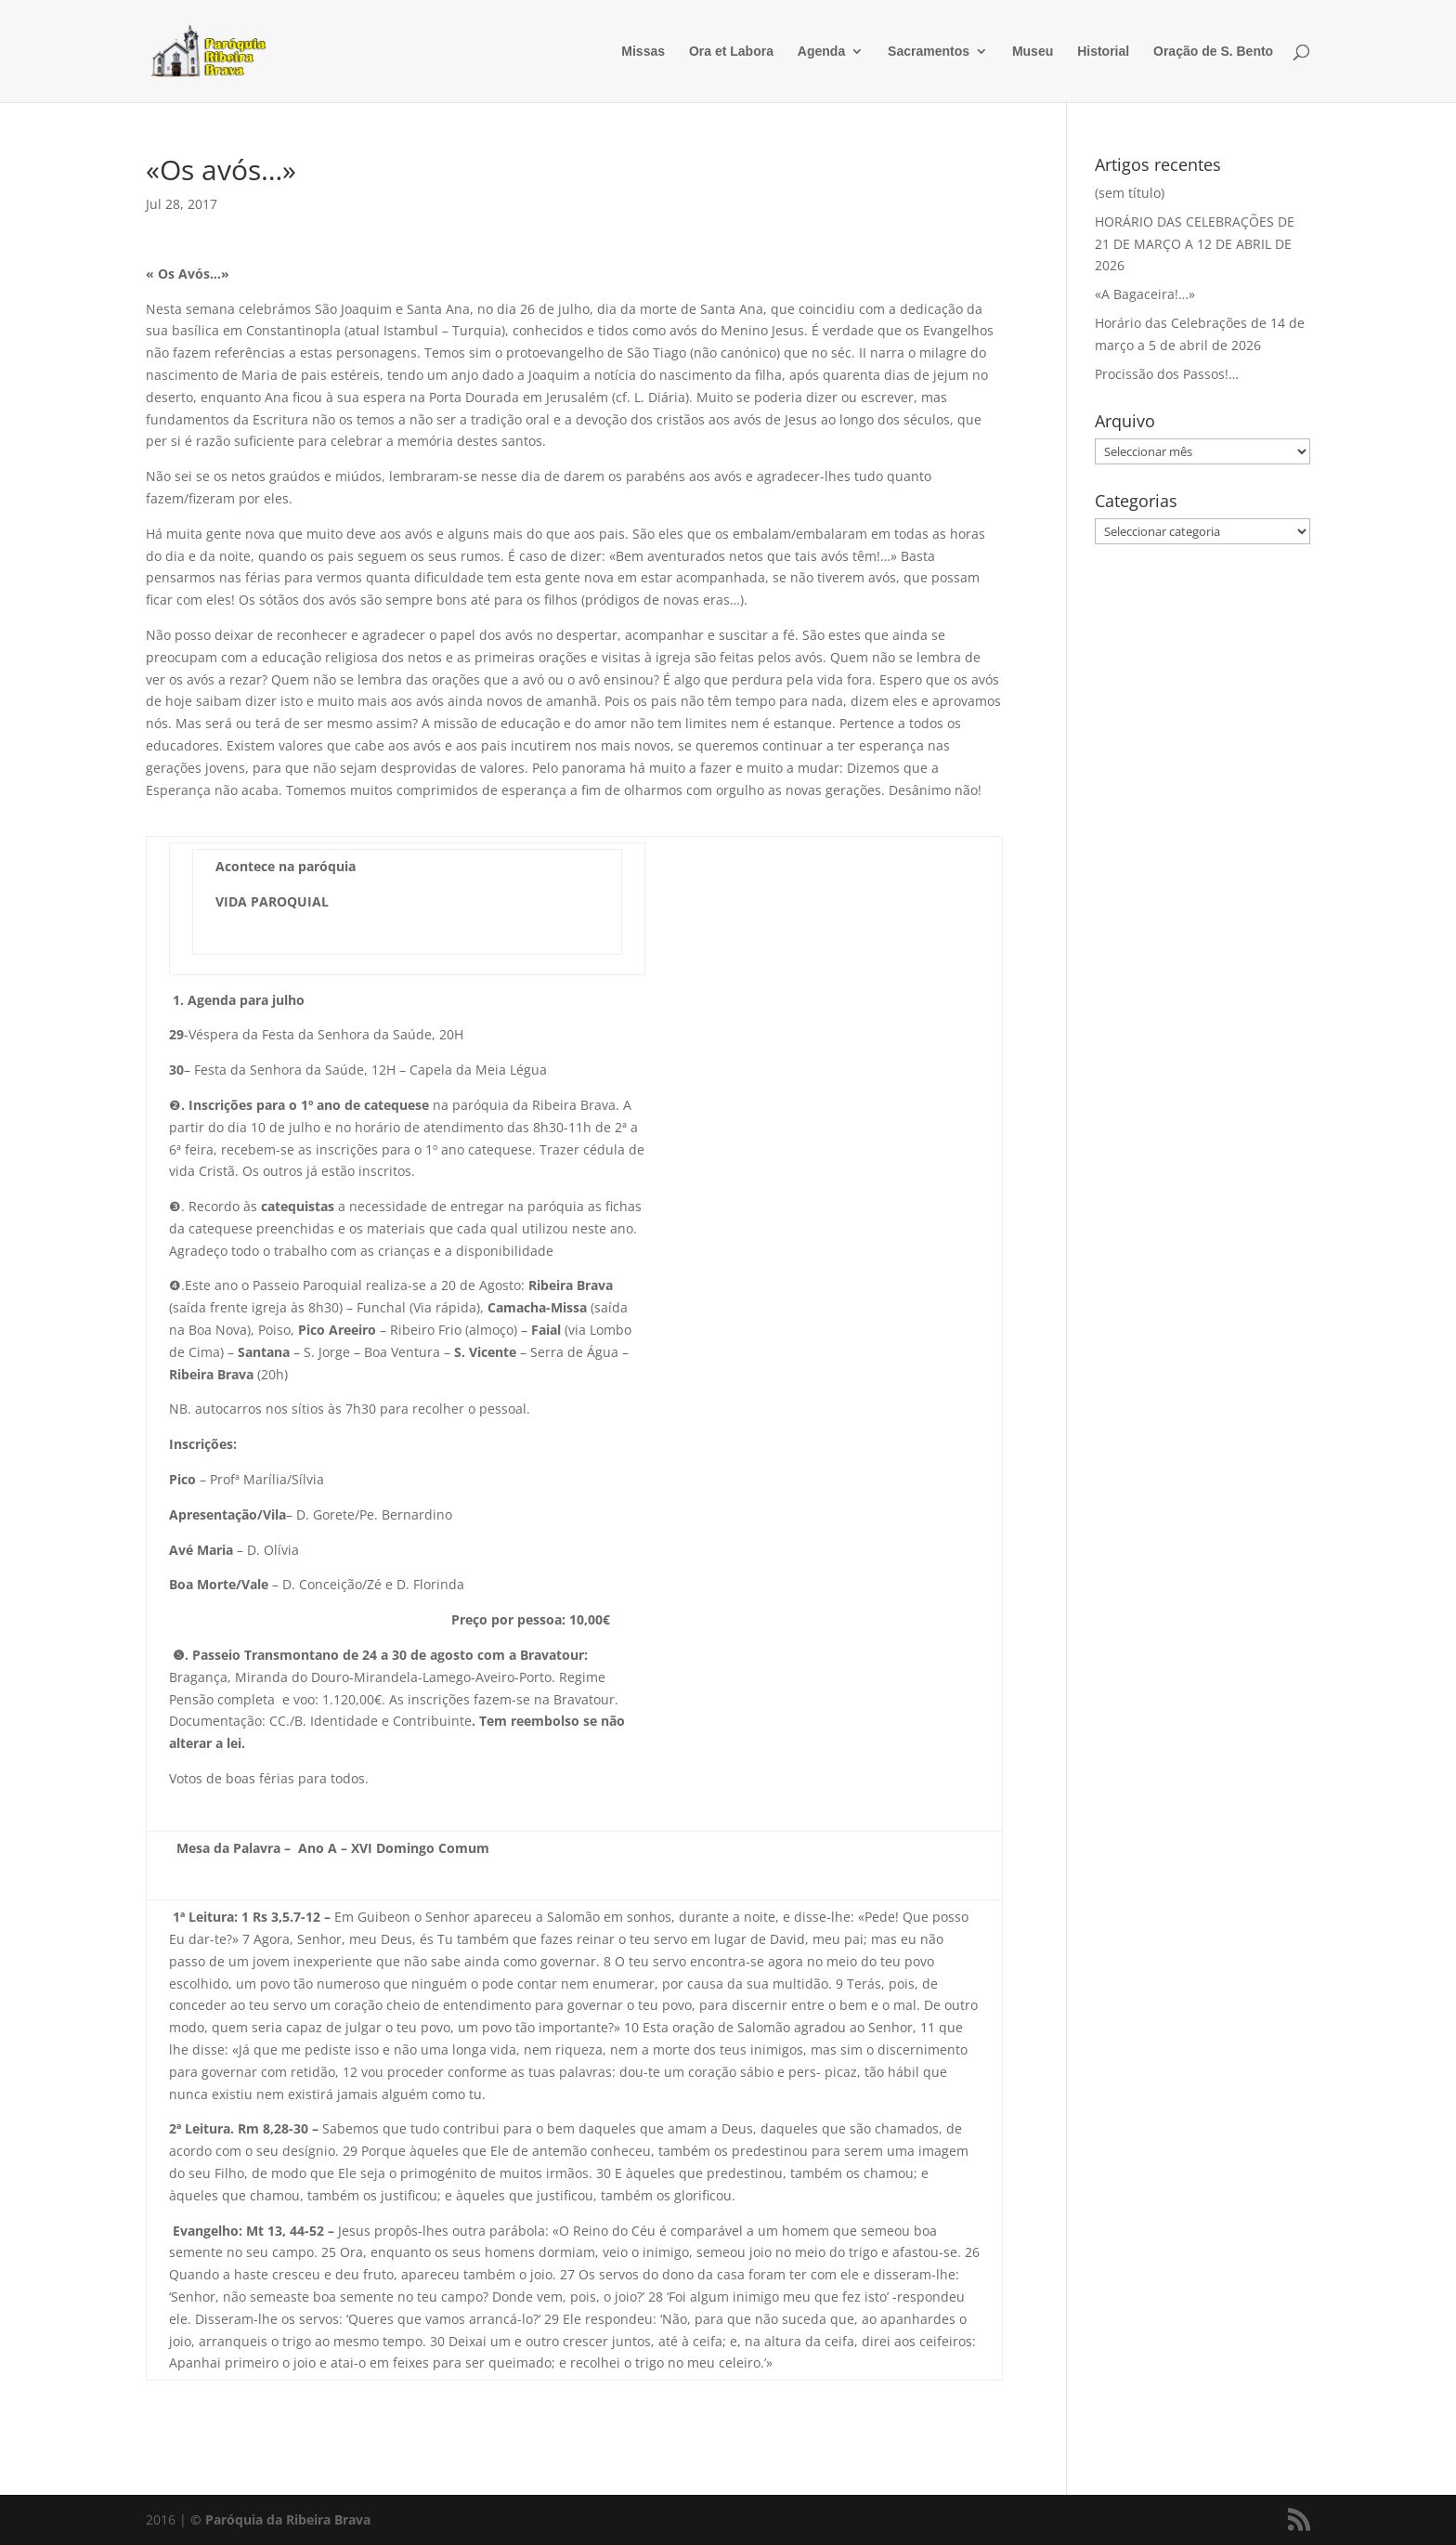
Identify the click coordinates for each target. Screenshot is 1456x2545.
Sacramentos (928, 52)
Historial (1103, 52)
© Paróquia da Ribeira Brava (280, 2519)
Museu (1032, 52)
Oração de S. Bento (1213, 52)
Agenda (821, 52)
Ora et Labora (731, 52)
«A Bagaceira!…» (1145, 294)
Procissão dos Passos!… (1167, 374)
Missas (643, 52)
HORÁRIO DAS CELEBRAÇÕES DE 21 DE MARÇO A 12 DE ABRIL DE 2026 (1194, 244)
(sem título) (1129, 193)
